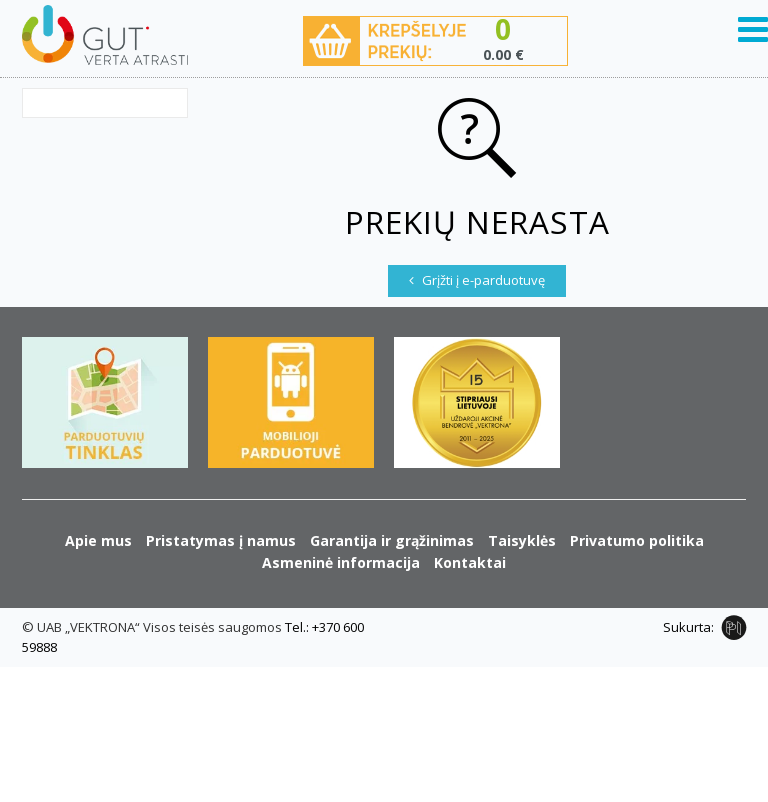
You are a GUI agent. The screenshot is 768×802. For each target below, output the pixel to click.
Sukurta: (688, 627)
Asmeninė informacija (341, 562)
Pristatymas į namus (221, 540)
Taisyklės (522, 540)
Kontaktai (470, 562)
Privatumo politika (637, 540)
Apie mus (98, 540)
